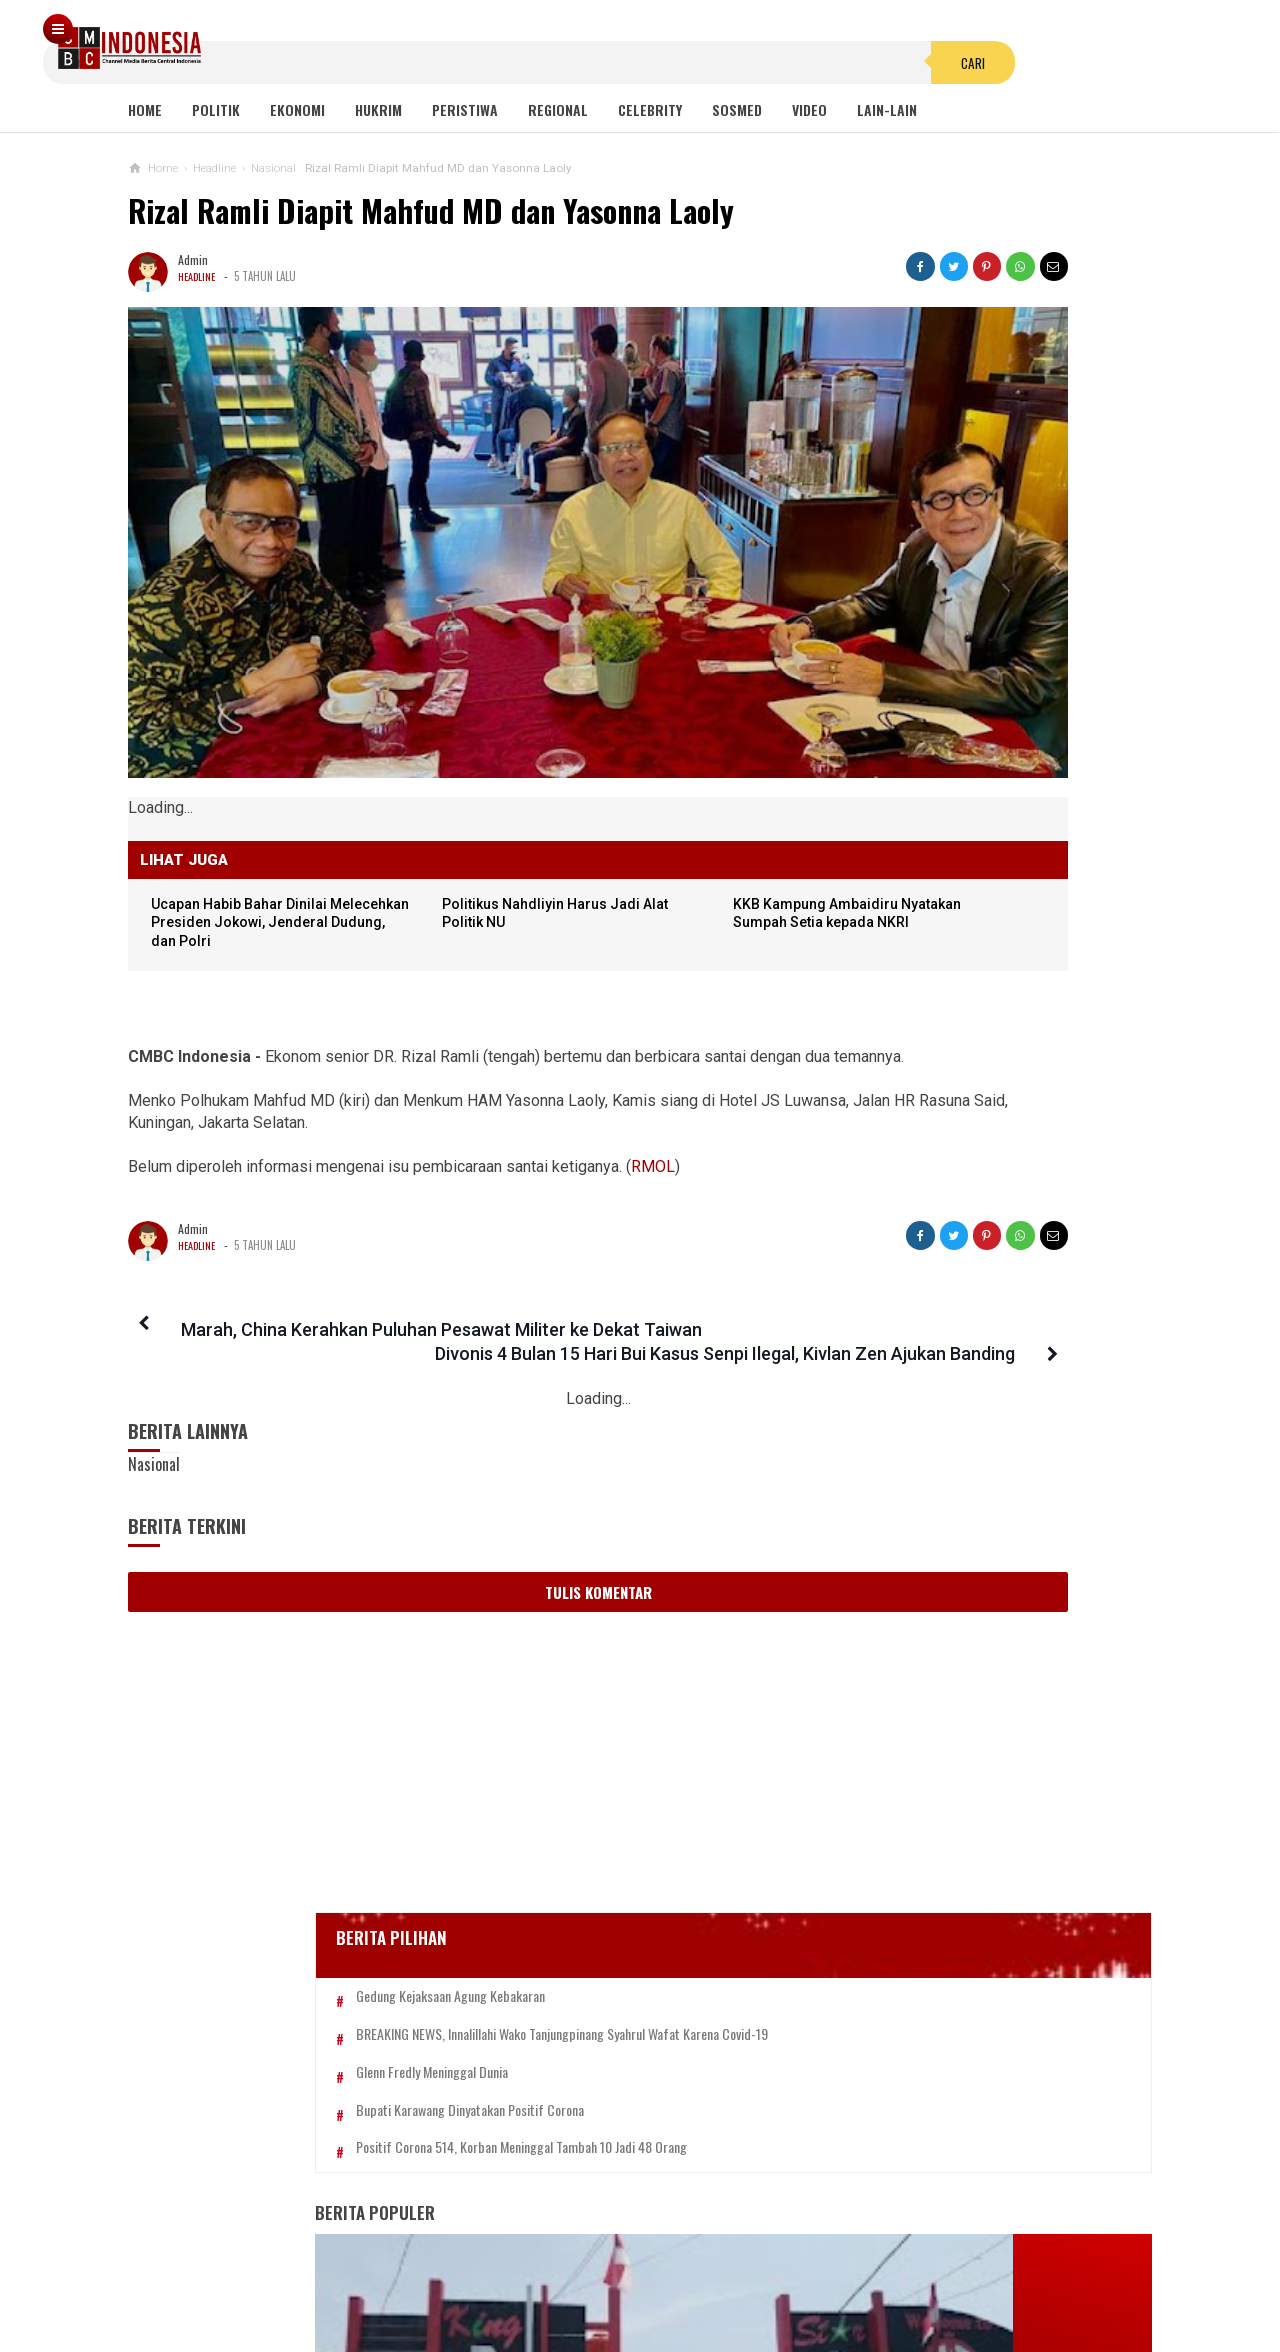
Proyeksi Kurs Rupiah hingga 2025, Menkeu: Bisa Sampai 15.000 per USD (982, 1769)
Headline (198, 276)
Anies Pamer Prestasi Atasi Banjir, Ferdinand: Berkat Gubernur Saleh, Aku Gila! (983, 1190)
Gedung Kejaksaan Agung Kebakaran (987, 521)
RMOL (653, 1070)
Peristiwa (465, 109)
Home (145, 109)
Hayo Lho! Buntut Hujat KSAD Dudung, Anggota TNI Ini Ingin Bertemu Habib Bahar (967, 1673)
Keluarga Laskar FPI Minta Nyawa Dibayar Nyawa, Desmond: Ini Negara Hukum (986, 1286)
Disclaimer (851, 2270)
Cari (761, 44)
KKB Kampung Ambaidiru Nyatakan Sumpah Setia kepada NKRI (692, 805)
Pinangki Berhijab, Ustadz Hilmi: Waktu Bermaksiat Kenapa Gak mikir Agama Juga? (975, 1576)
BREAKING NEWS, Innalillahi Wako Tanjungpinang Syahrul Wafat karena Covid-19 (1006, 576)
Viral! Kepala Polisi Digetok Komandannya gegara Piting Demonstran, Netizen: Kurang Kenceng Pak (1005, 1383)
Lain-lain (887, 109)
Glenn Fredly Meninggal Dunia (969, 630)
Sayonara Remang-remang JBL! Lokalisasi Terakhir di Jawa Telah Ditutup (1025, 1000)
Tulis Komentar (478, 1520)
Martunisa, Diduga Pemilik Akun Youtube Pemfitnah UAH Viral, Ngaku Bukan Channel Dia (985, 1866)
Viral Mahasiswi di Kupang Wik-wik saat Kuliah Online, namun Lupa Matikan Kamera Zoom (980, 1093)
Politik (216, 109)
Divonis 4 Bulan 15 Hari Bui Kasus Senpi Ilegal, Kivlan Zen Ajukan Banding (656, 1257)
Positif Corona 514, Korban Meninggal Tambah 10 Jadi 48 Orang (991, 715)
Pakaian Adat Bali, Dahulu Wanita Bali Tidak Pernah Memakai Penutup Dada (978, 1480)
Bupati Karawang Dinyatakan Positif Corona (1007, 668)
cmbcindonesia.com (635, 2302)
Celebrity (650, 109)
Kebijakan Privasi (733, 2270)
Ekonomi (297, 109)
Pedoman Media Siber (579, 2270)
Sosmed (737, 109)
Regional (558, 109)
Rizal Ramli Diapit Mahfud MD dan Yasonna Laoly (431, 210)
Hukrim (378, 109)
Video (809, 109)
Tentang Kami (439, 2270)
